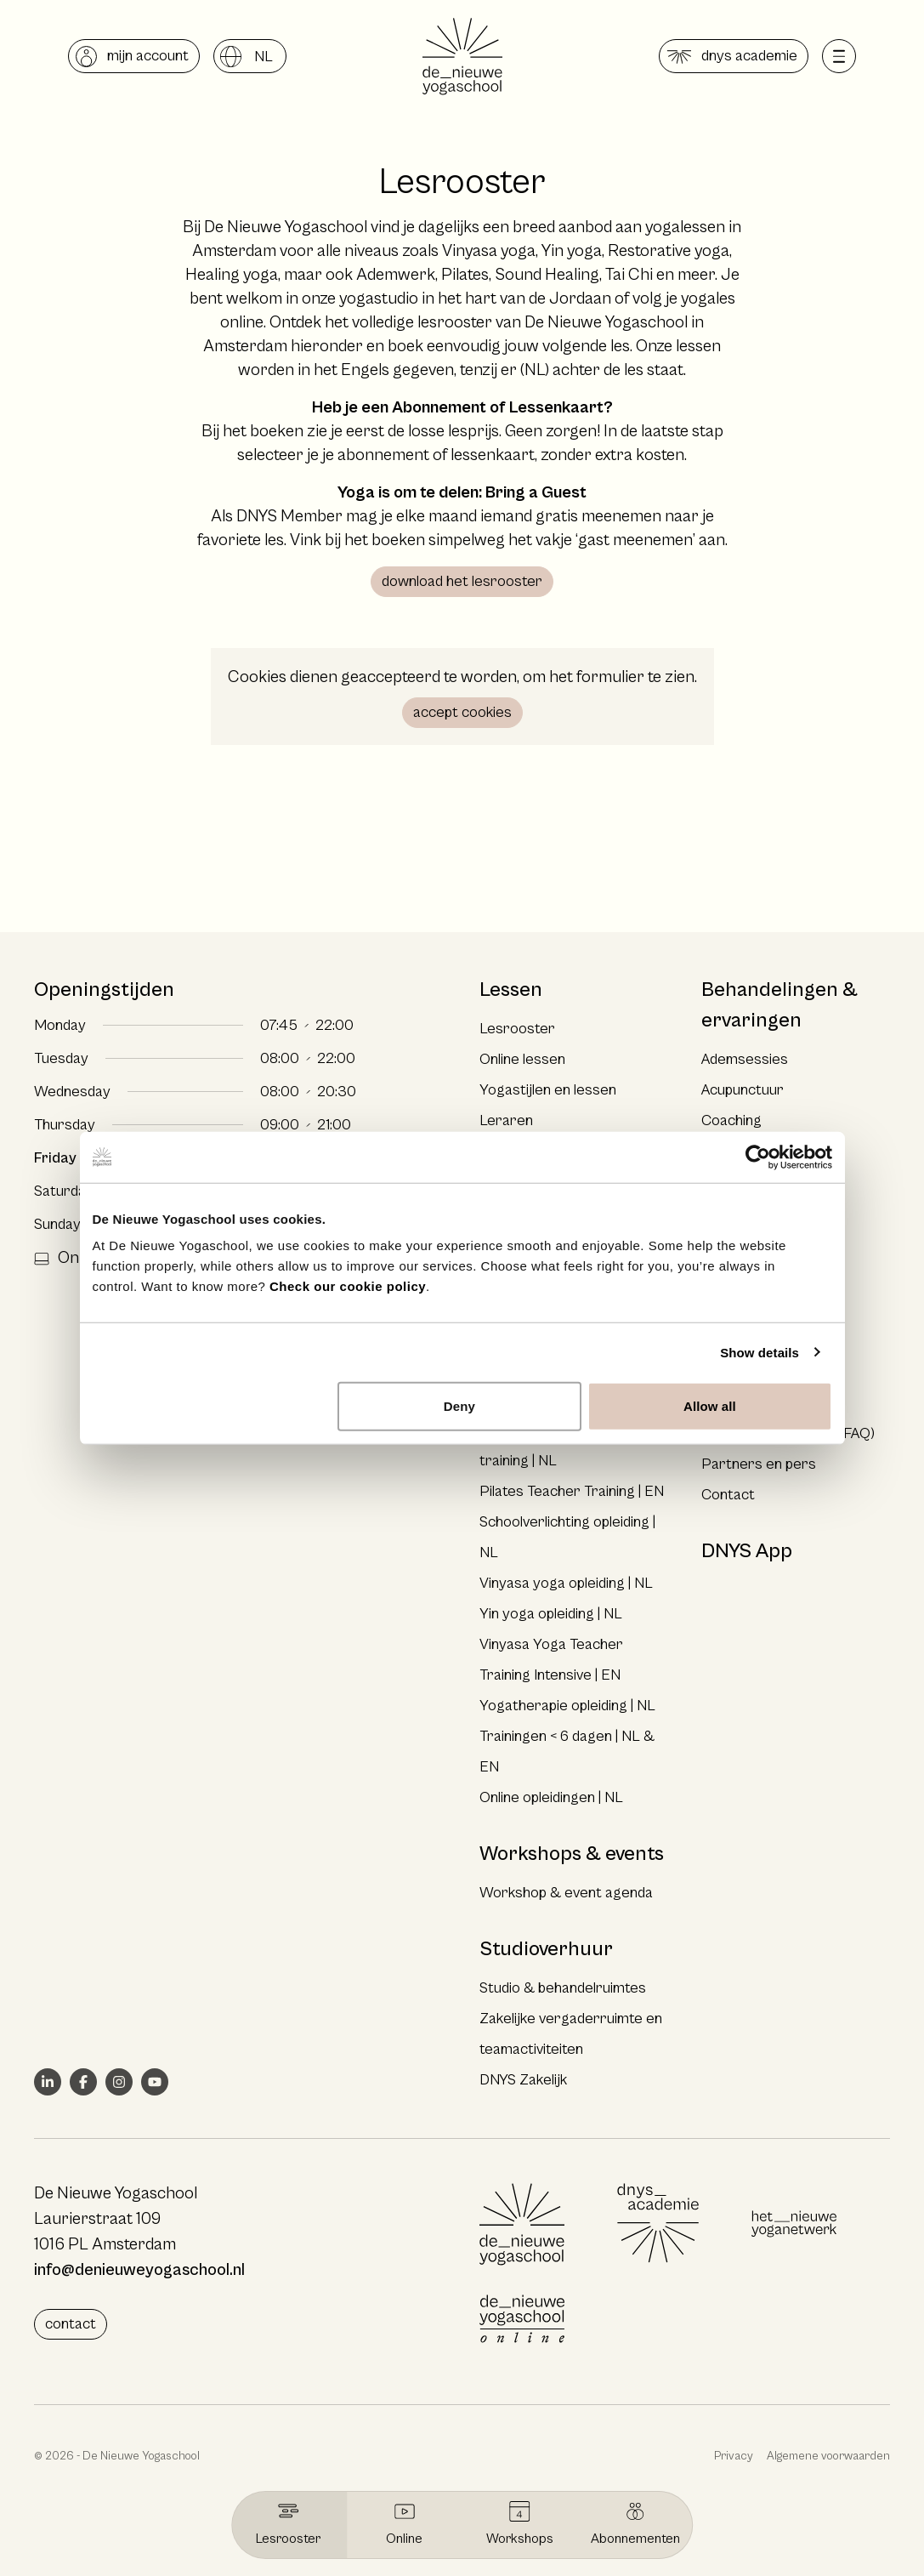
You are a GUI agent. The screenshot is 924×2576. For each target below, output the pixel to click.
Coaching (731, 1120)
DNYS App (746, 1551)
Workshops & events (571, 1854)
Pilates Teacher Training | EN (571, 1491)
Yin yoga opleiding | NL (550, 1614)
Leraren (506, 1120)
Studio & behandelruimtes (562, 1988)
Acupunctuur (742, 1090)
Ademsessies (744, 1059)
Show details (759, 1352)
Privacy (733, 2456)
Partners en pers (758, 1464)
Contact (728, 1495)
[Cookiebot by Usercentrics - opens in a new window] (757, 1156)
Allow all (709, 1406)
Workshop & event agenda (566, 1893)
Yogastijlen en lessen (547, 1090)
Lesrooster (517, 1029)
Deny (459, 1406)
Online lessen (522, 1059)
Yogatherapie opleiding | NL (567, 1705)
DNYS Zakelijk (523, 2080)
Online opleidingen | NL (551, 1797)
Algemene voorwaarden (828, 2456)
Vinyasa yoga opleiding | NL (566, 1583)
